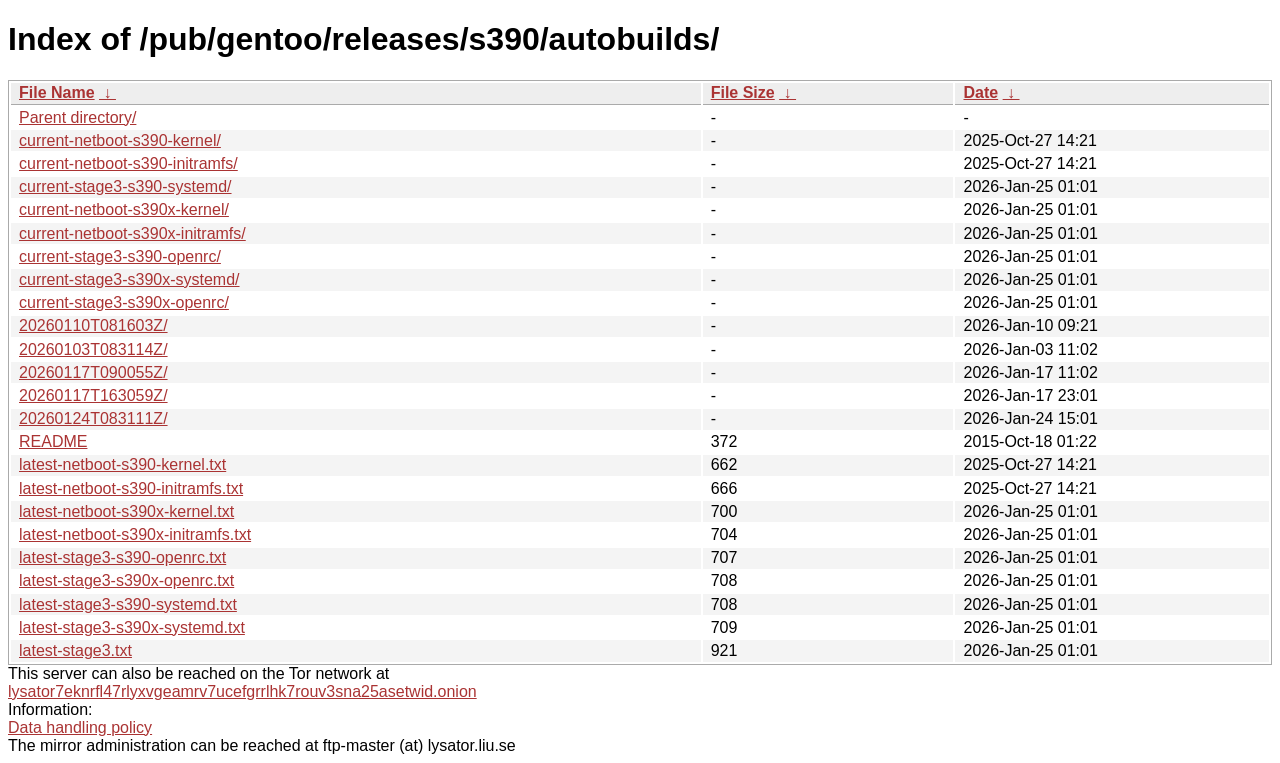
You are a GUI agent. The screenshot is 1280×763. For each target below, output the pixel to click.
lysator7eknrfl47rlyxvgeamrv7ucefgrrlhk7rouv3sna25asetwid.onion (242, 691)
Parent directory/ (77, 117)
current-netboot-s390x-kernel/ (124, 209)
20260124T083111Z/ (93, 418)
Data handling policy (80, 727)
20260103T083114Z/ (93, 349)
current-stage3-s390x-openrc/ (124, 302)
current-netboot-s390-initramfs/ (128, 163)
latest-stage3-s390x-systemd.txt (132, 627)
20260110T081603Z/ (93, 325)
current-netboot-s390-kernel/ (120, 140)
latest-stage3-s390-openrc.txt (122, 557)
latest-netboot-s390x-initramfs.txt (135, 534)
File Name (57, 92)
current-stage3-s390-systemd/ (125, 186)
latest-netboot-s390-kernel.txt (122, 464)
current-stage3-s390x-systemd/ (129, 279)
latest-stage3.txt (75, 650)
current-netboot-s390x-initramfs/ (132, 233)
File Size (743, 92)
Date (980, 92)
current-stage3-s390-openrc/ (120, 256)
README (53, 441)
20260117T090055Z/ (93, 372)
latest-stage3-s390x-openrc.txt (126, 580)
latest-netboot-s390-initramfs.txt (131, 488)
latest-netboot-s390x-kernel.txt (126, 511)
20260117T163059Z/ (93, 395)
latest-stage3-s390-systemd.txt (128, 604)
